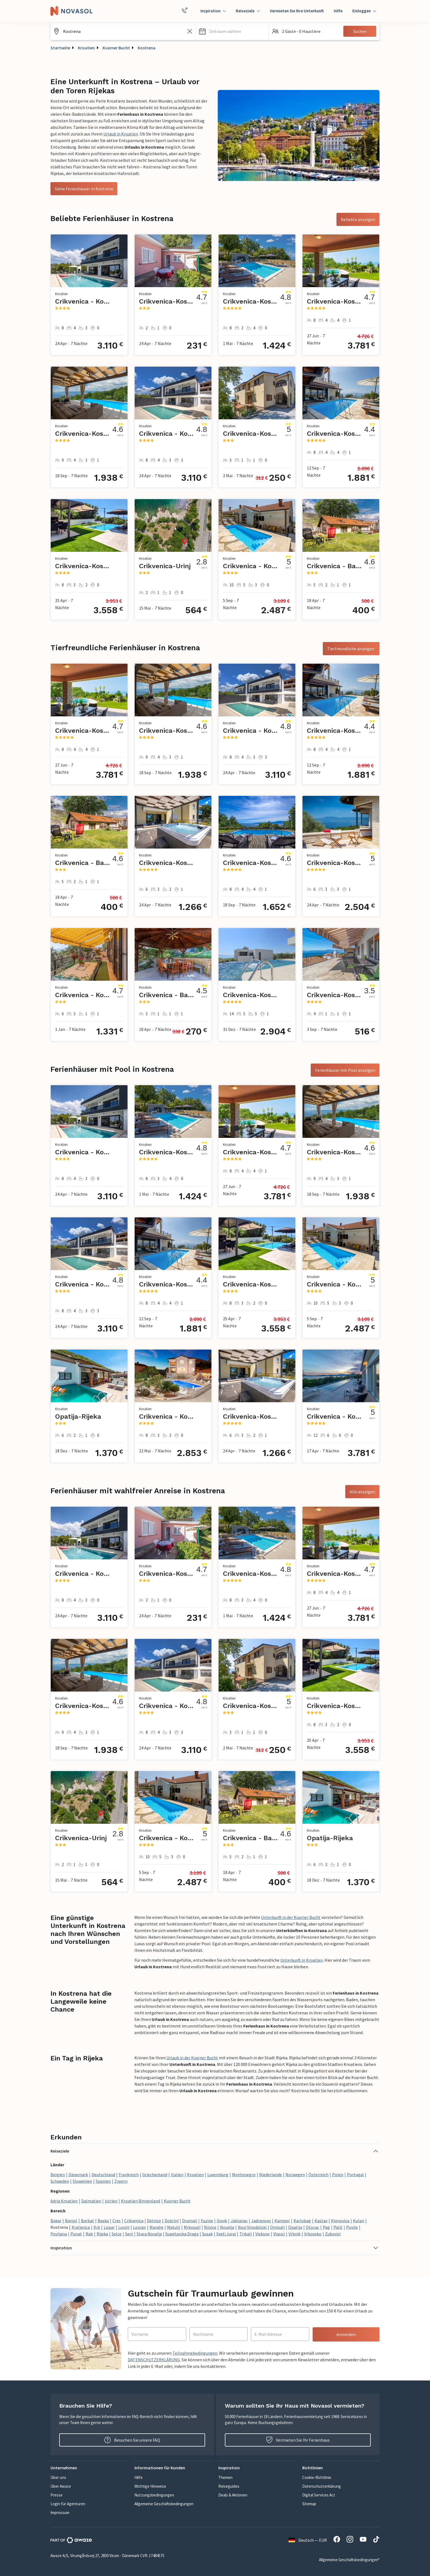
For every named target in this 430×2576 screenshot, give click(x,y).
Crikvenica (133, 2220)
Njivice (210, 2227)
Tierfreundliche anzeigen (351, 648)
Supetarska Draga (182, 2233)
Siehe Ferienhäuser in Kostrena (84, 188)
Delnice (154, 2220)
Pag (326, 2227)
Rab (89, 2233)
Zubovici (333, 2233)
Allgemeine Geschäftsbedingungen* (349, 2559)
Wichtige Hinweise (150, 2486)
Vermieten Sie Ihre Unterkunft (297, 10)
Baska (103, 2220)
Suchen (360, 31)
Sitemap (309, 2503)
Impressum (59, 2512)
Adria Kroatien (64, 2201)
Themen (225, 2477)
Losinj (123, 2227)
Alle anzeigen (362, 1491)
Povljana (58, 2233)
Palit (338, 2227)
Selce (116, 2233)
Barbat (87, 2220)
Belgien (57, 2174)
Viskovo (262, 2233)
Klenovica (340, 2220)
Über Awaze (60, 2486)
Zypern (121, 2181)
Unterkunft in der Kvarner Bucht (291, 1917)
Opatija (295, 2227)
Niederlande (270, 2174)
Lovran (139, 2227)
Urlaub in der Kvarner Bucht (192, 2057)
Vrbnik (294, 2233)
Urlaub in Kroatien (120, 134)
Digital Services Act (318, 2495)
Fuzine (207, 2220)
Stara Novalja (149, 2233)
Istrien (111, 2201)
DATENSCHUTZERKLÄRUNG (154, 2359)
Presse (56, 2495)
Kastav (321, 2220)
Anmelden (346, 2334)
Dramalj (189, 2220)
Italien (177, 2174)
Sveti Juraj (226, 2233)
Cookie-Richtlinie (316, 2477)
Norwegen (295, 2174)
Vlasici (279, 2233)
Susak (207, 2233)
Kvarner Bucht (116, 47)
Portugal (355, 2174)
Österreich (319, 2174)
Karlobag (302, 2220)
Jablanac (239, 2220)
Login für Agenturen (67, 2503)
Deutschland (103, 2174)
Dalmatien (91, 2201)
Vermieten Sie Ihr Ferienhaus (298, 2440)
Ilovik (222, 2220)
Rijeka (102, 2233)
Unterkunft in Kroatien (301, 1960)
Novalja (227, 2227)
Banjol (71, 2220)
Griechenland (154, 2174)
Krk (97, 2227)
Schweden (59, 2181)
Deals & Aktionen (232, 2495)
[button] (232, 31)
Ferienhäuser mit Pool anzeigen (345, 1070)
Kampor (282, 2220)
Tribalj (245, 2233)
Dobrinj (172, 2220)
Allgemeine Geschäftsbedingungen (164, 2503)
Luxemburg (217, 2174)
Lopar (109, 2227)
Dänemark (78, 2174)
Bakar (55, 2220)
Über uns (58, 2477)
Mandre (156, 2227)
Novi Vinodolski (252, 2227)
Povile (352, 2227)
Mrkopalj (192, 2227)
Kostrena (146, 47)
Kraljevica (81, 2227)
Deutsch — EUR (307, 2540)
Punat (76, 2233)
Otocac (312, 2227)
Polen (337, 2174)
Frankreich (129, 2174)
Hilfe (338, 10)
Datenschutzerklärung (321, 2486)
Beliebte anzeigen (358, 219)
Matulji (173, 2227)
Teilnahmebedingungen (194, 2353)
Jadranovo (261, 2220)
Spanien (103, 2181)
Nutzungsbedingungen (154, 2495)
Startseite (60, 47)
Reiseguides (228, 2486)
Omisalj (277, 2227)
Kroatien (86, 47)
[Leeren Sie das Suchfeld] (190, 31)
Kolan (358, 2220)
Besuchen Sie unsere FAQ (132, 2440)
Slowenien (82, 2181)
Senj (129, 2233)
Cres (116, 2220)
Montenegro (244, 2174)
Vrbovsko (312, 2233)
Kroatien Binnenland (140, 2201)
